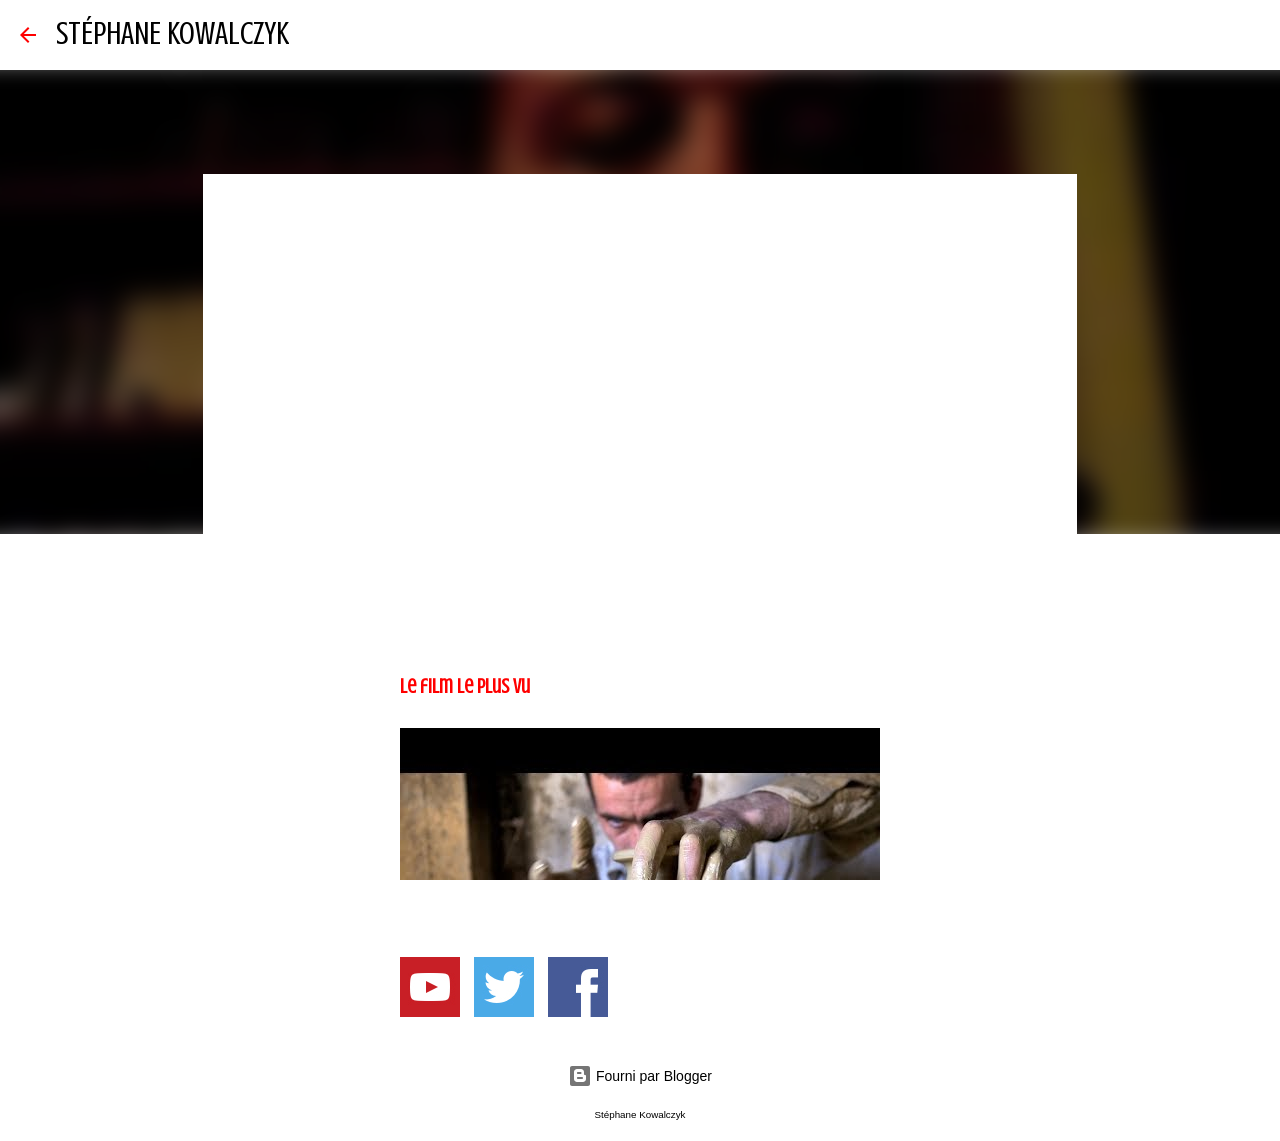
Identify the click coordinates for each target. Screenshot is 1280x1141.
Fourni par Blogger (640, 1076)
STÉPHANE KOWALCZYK (172, 34)
